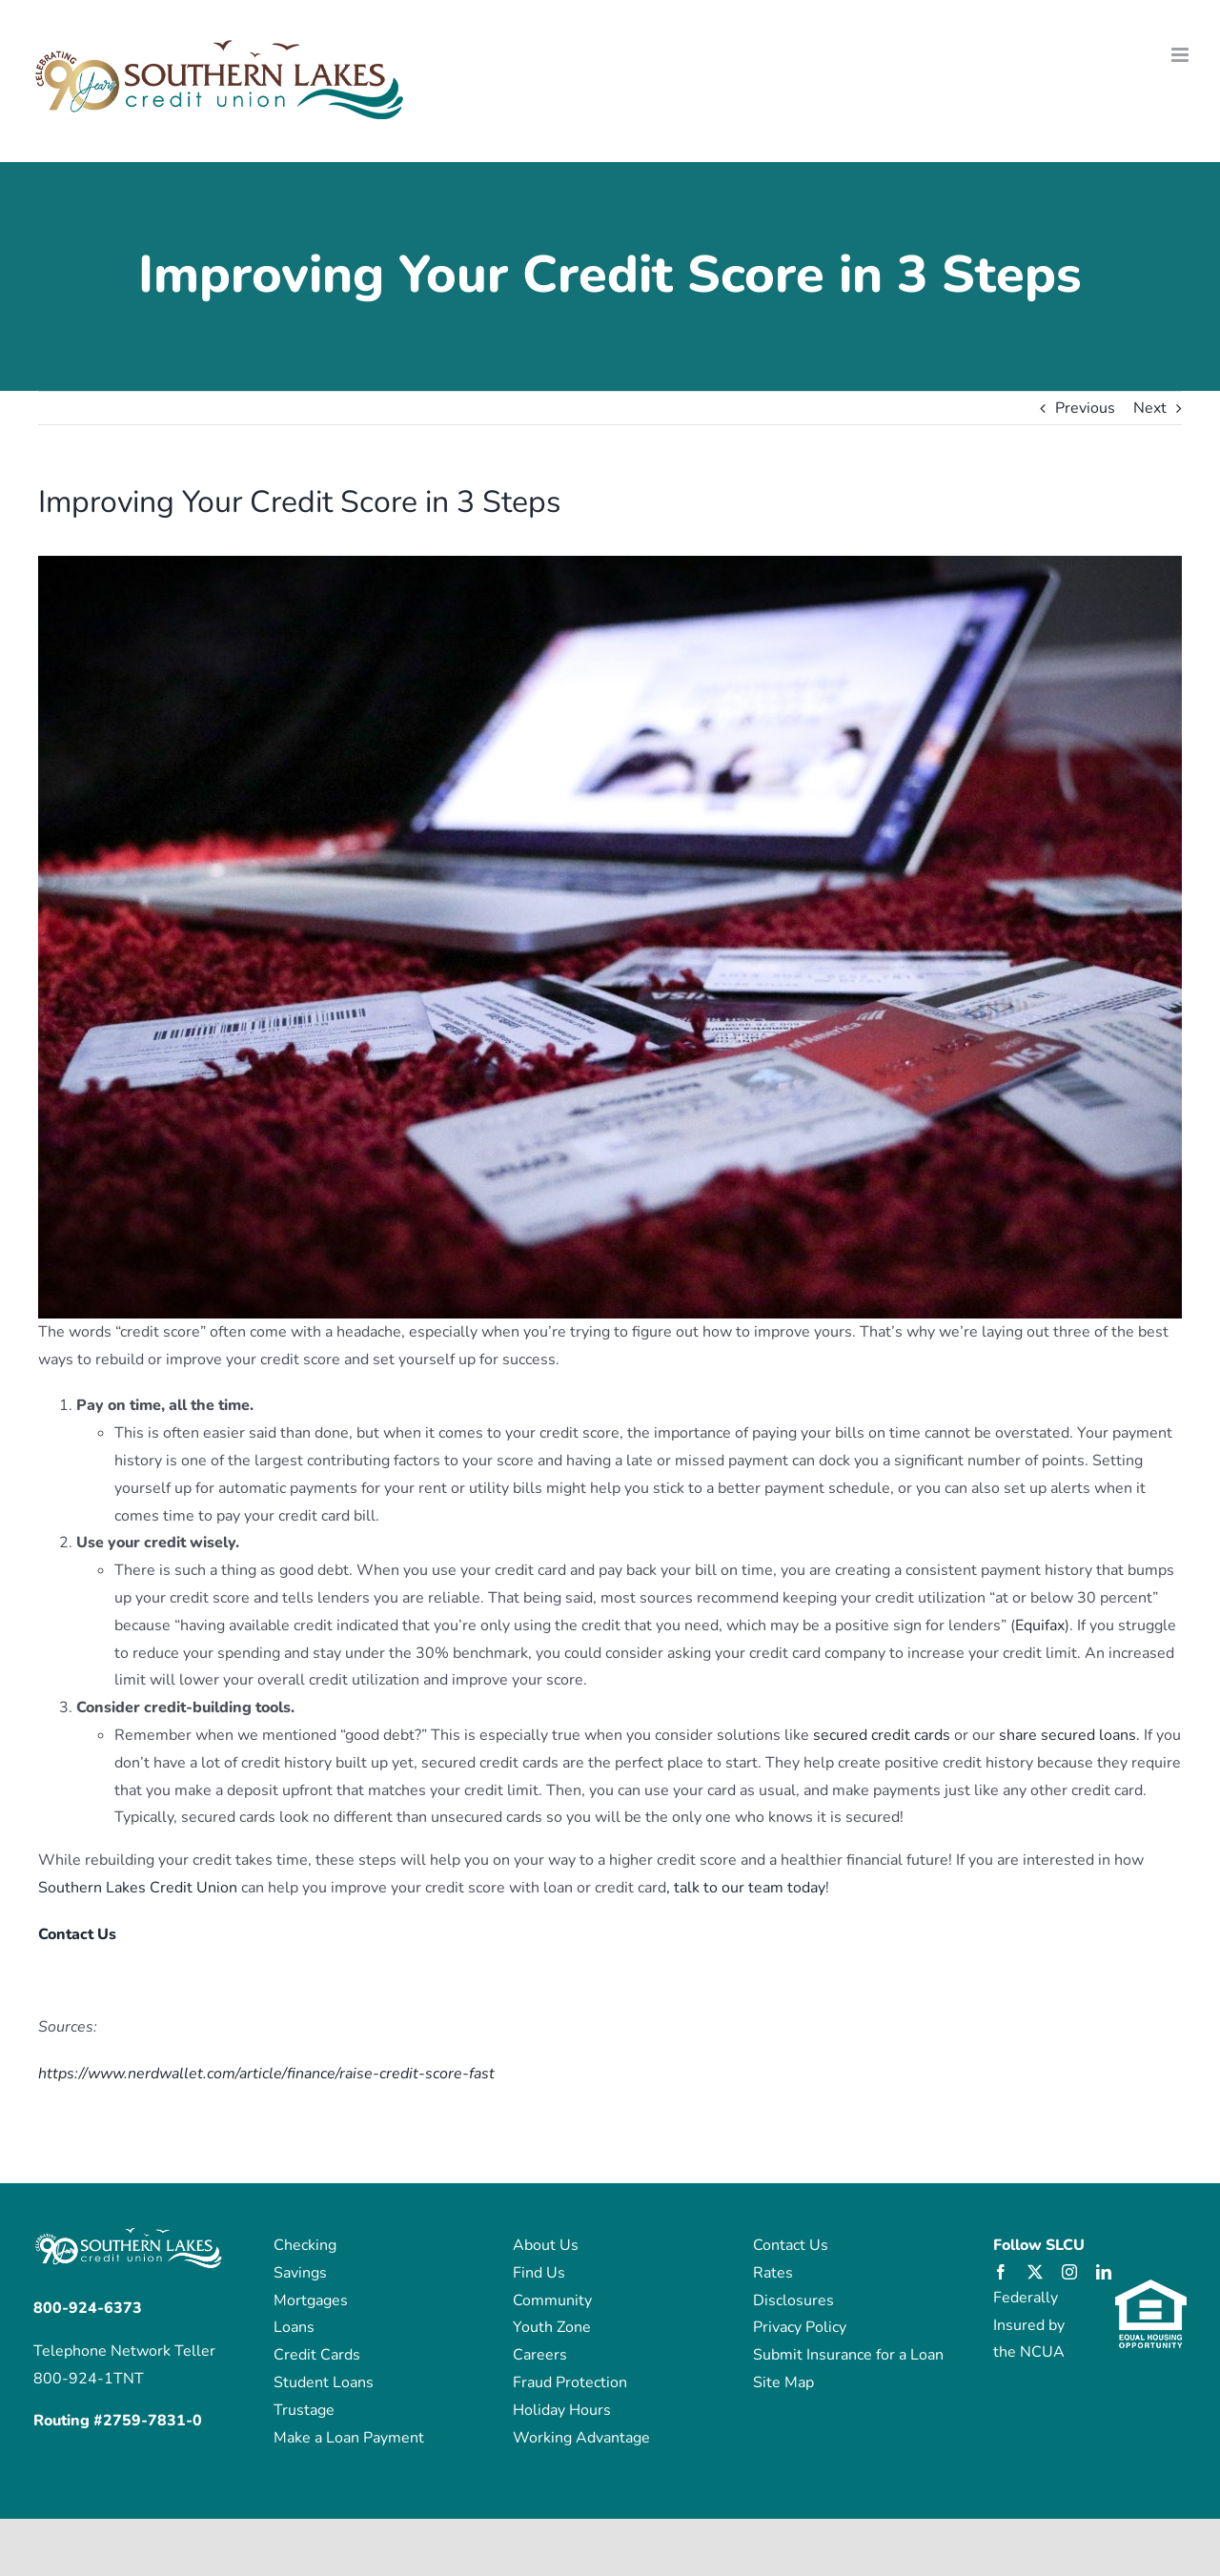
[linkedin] (1103, 2272)
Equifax (1040, 1625)
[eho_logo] (1151, 2287)
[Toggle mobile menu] (1181, 55)
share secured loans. (1069, 1735)
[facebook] (1000, 2272)
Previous (1085, 408)
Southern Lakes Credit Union (137, 1887)
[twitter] (1035, 2272)
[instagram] (1069, 2272)
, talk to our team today (745, 1887)
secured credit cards (881, 1735)
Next (1150, 408)
